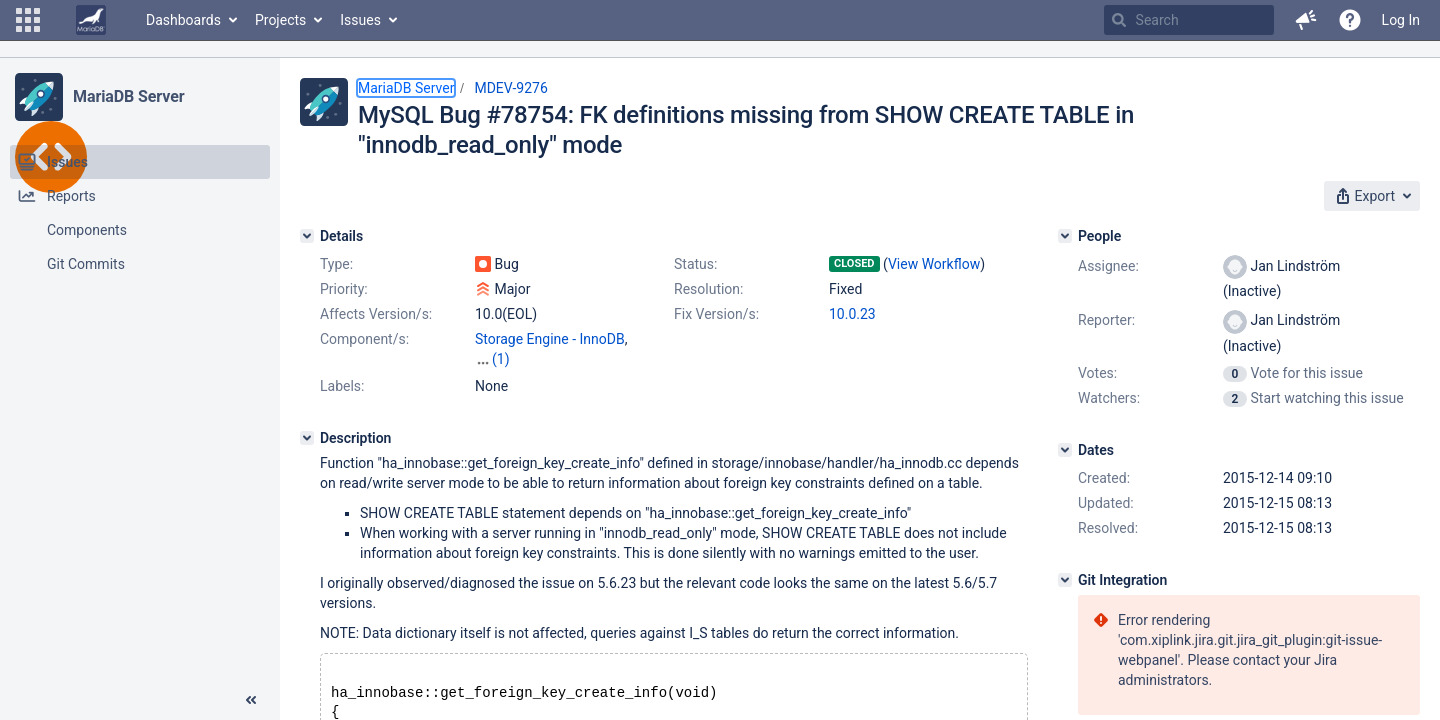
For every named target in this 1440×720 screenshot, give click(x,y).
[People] (1065, 236)
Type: (336, 264)
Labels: (342, 386)
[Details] (307, 236)
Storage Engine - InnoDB (550, 339)
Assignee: (1108, 266)
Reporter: (1106, 320)
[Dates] (1065, 450)
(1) (501, 359)
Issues (360, 20)
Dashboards (183, 20)
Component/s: (364, 339)
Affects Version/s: (376, 314)
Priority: (344, 289)
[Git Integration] (1065, 580)
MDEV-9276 (510, 88)
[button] (28, 20)
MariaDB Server (128, 96)
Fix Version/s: (716, 314)
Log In (1401, 20)
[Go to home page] (91, 20)
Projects (280, 20)
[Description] (307, 438)
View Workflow (934, 264)
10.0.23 (852, 314)
